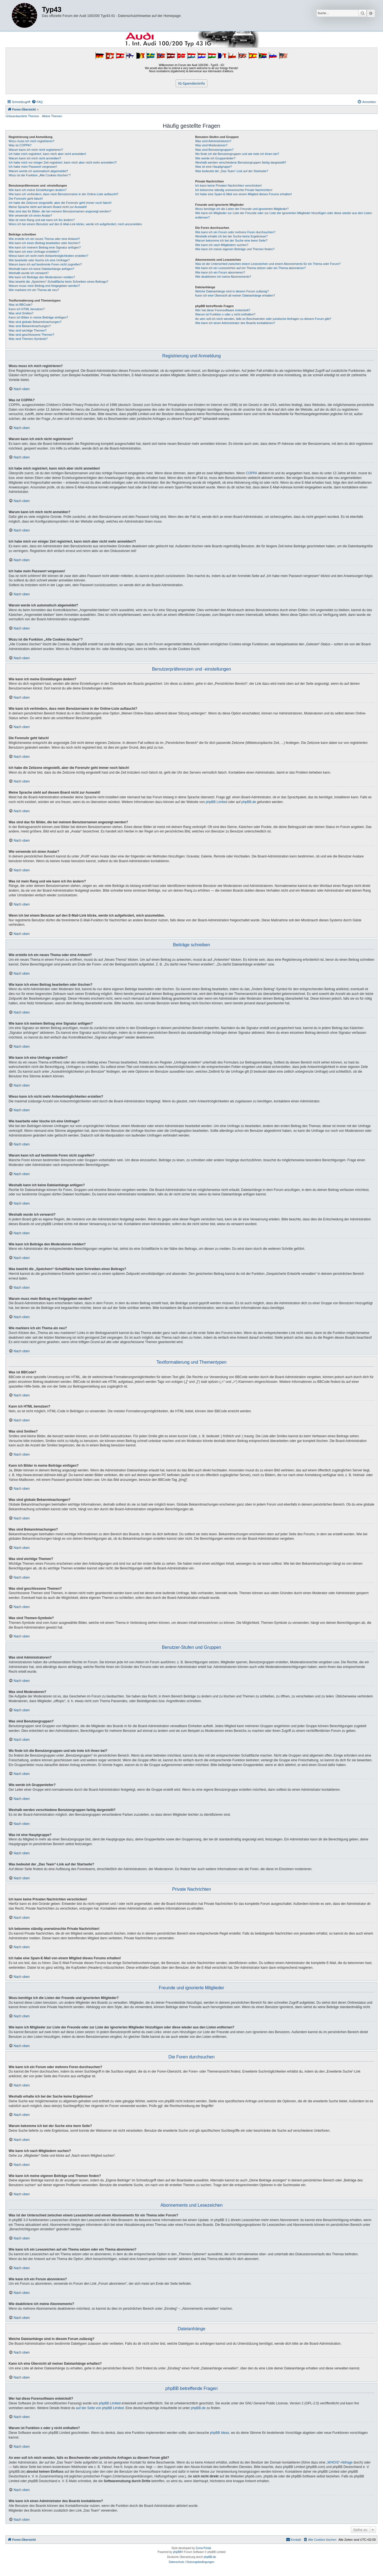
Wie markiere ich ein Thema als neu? (34, 290)
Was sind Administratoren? (213, 141)
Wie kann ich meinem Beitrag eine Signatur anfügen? (45, 247)
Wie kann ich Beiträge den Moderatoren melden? (42, 277)
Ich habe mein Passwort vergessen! (33, 166)
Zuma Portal (203, 2548)
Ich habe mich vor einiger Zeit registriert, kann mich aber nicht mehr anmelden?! (63, 162)
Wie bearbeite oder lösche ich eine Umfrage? (39, 260)
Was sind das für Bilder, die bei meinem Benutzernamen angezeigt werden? (60, 211)
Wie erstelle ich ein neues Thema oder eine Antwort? (44, 238)
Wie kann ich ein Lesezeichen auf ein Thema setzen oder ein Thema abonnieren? (250, 268)
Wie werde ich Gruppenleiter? (215, 158)
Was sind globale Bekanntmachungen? (35, 321)
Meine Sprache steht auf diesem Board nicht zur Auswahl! (48, 207)
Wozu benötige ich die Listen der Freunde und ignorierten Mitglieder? (242, 208)
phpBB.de (248, 802)
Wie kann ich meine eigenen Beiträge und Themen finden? (234, 249)
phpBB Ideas (219, 2433)
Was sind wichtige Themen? (28, 330)
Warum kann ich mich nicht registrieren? (36, 149)
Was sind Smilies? (21, 313)
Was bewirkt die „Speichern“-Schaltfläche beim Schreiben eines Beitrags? (58, 281)
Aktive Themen (52, 116)
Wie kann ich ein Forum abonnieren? (220, 272)
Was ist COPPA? (20, 145)
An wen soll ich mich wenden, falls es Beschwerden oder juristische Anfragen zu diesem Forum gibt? (263, 318)
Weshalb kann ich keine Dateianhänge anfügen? (41, 268)
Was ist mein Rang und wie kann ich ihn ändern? (42, 220)
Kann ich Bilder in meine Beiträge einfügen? (38, 317)
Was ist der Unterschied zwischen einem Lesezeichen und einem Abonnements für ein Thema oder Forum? (268, 263)
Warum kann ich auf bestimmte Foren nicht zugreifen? (45, 264)
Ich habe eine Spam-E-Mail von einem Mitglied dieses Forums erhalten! (243, 194)
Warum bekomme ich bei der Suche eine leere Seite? (231, 240)
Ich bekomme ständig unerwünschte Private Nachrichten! (233, 190)
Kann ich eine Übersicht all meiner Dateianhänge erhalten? (235, 295)
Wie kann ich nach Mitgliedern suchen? (221, 245)
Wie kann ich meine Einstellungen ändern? (38, 190)
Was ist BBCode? (20, 304)
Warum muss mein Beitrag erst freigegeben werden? (44, 285)
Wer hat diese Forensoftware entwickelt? (222, 310)
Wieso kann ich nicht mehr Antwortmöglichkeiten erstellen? (48, 255)
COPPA (251, 473)
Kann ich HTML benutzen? (27, 309)
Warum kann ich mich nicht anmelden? (35, 158)
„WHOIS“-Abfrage (339, 2462)
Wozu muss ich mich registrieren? (31, 141)
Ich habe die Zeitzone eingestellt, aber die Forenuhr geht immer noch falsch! (60, 202)
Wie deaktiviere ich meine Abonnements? (223, 276)
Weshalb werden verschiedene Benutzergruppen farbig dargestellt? (240, 162)
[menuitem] (37, 102)
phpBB (177, 2552)
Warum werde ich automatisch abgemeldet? (38, 171)
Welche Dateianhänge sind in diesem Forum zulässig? (232, 291)
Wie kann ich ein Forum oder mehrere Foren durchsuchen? (235, 232)
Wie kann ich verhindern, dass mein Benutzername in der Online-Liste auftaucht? (64, 194)
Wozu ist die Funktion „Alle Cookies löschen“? (40, 175)
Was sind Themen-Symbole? (28, 338)
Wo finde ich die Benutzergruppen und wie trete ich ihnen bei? (237, 153)
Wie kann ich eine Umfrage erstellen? (34, 251)
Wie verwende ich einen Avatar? (30, 215)
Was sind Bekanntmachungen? (30, 326)
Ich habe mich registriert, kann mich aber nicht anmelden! (47, 153)
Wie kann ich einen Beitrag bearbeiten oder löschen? (44, 243)
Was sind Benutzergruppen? (214, 149)
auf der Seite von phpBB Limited (100, 2408)
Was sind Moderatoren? (211, 145)
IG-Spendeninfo (191, 83)
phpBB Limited (216, 802)
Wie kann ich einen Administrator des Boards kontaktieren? (235, 323)
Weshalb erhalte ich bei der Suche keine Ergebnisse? (231, 236)
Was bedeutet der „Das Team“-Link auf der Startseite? (231, 171)
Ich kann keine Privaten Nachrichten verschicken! (228, 185)
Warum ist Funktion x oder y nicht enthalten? (225, 314)
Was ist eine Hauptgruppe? (213, 166)
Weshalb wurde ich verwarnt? (29, 273)
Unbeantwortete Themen (22, 116)
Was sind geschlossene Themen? (31, 334)
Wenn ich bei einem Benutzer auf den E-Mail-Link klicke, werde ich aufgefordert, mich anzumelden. (76, 224)
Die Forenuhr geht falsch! (26, 198)
